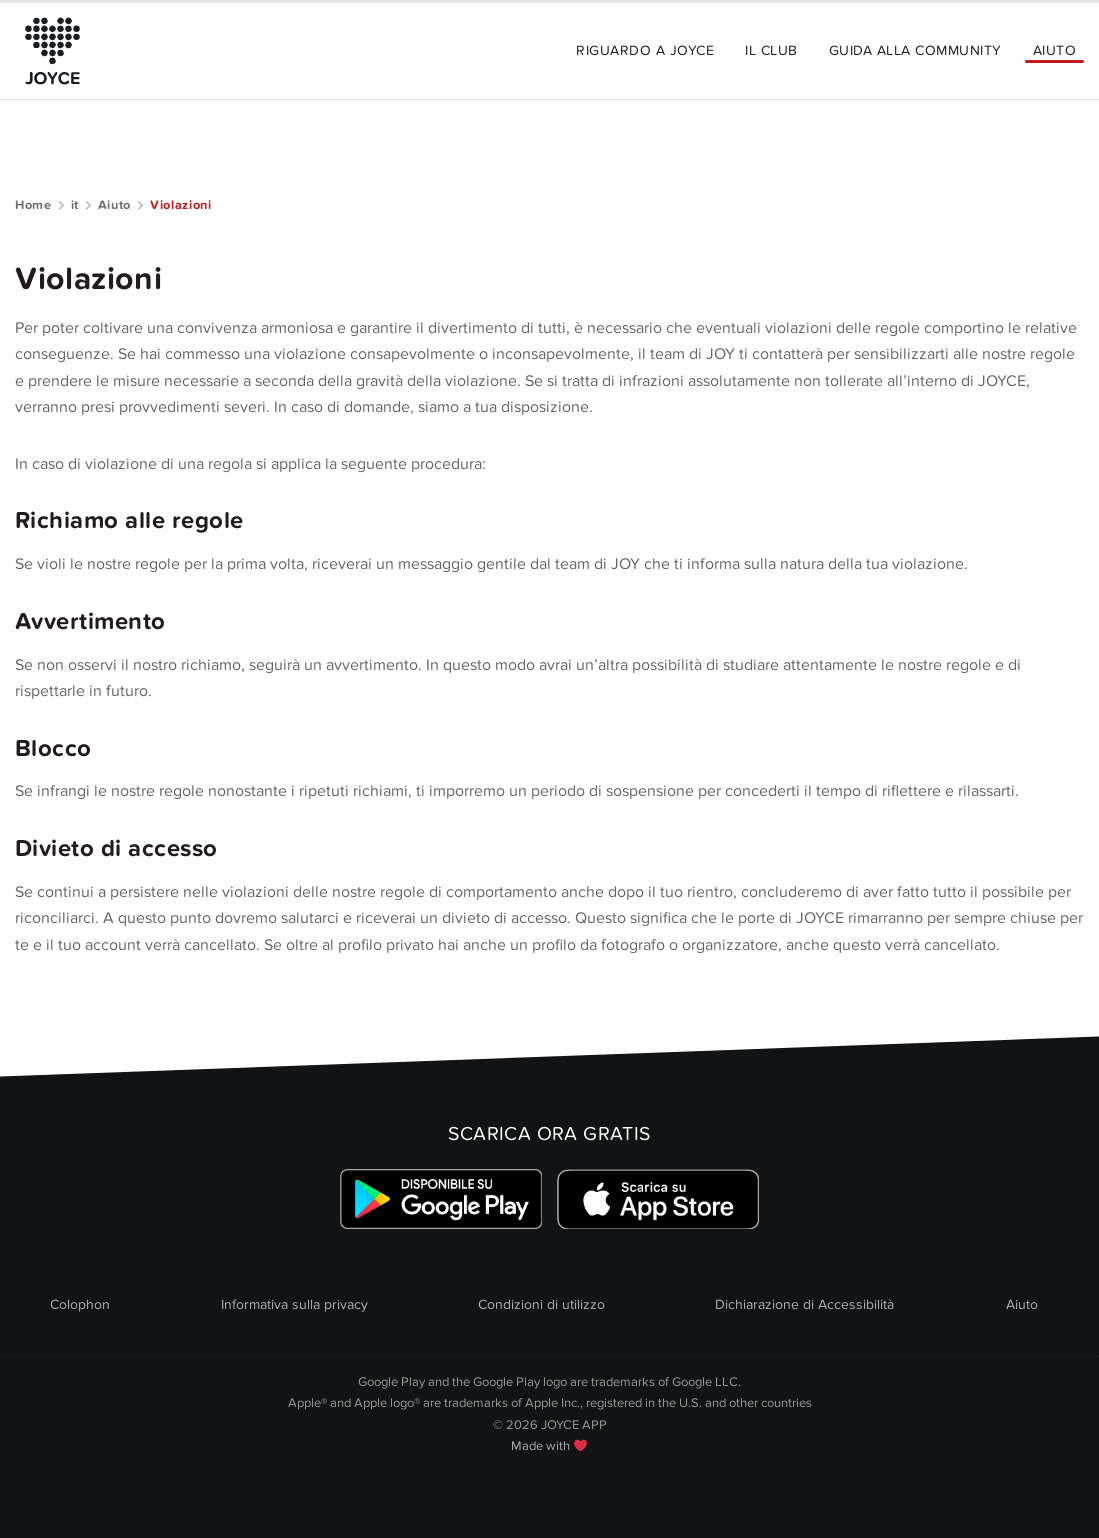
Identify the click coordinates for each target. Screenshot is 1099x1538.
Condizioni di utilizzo (541, 1304)
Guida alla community (915, 50)
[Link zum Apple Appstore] (658, 1199)
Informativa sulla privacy (294, 1304)
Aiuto (1054, 50)
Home (33, 205)
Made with (549, 1446)
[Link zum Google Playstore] (440, 1199)
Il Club (771, 50)
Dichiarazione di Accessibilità (804, 1304)
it (75, 205)
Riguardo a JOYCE (645, 50)
